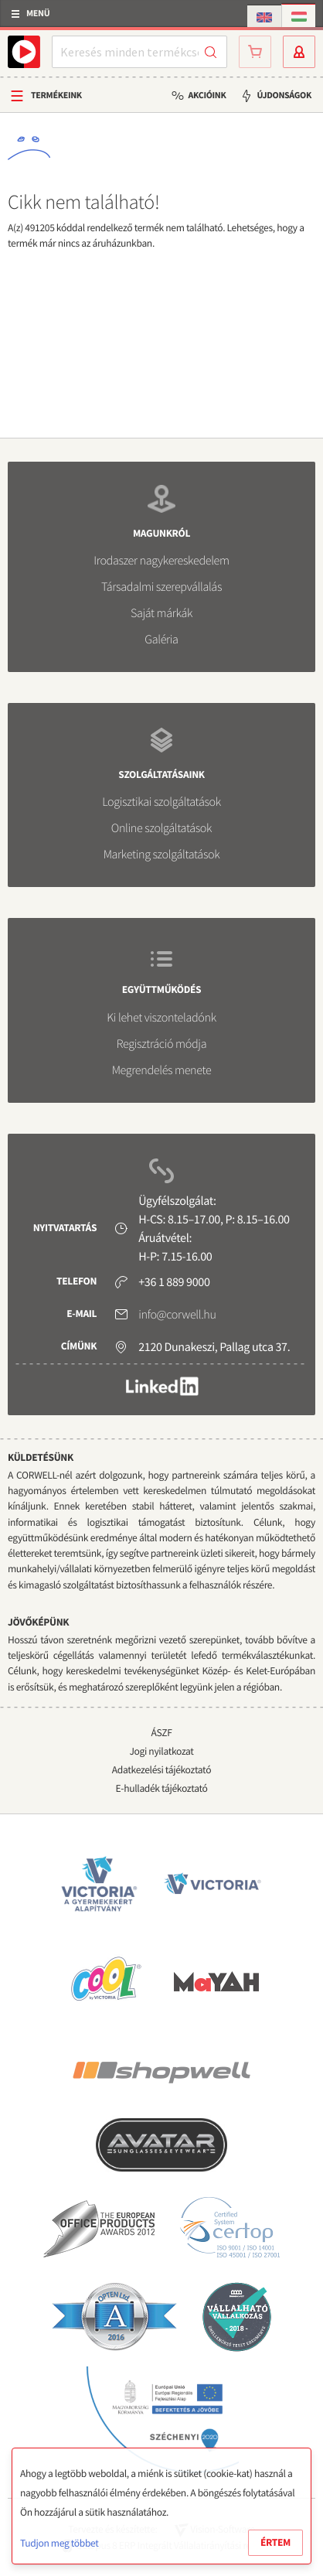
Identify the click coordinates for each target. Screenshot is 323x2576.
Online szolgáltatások (161, 828)
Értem (275, 2542)
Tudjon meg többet (59, 2543)
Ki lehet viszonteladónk (161, 1017)
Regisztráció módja (161, 1044)
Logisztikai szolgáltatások (161, 802)
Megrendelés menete (162, 1070)
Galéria (161, 639)
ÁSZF (161, 1732)
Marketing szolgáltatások (162, 854)
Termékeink (56, 95)
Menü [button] (37, 13)
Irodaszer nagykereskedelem (161, 560)
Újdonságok (284, 95)
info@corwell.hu (177, 1314)
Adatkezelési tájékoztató (161, 1769)
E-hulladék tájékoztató (162, 1788)
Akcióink (207, 95)
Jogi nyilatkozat (161, 1751)
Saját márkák (161, 613)
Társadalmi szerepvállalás (161, 587)
